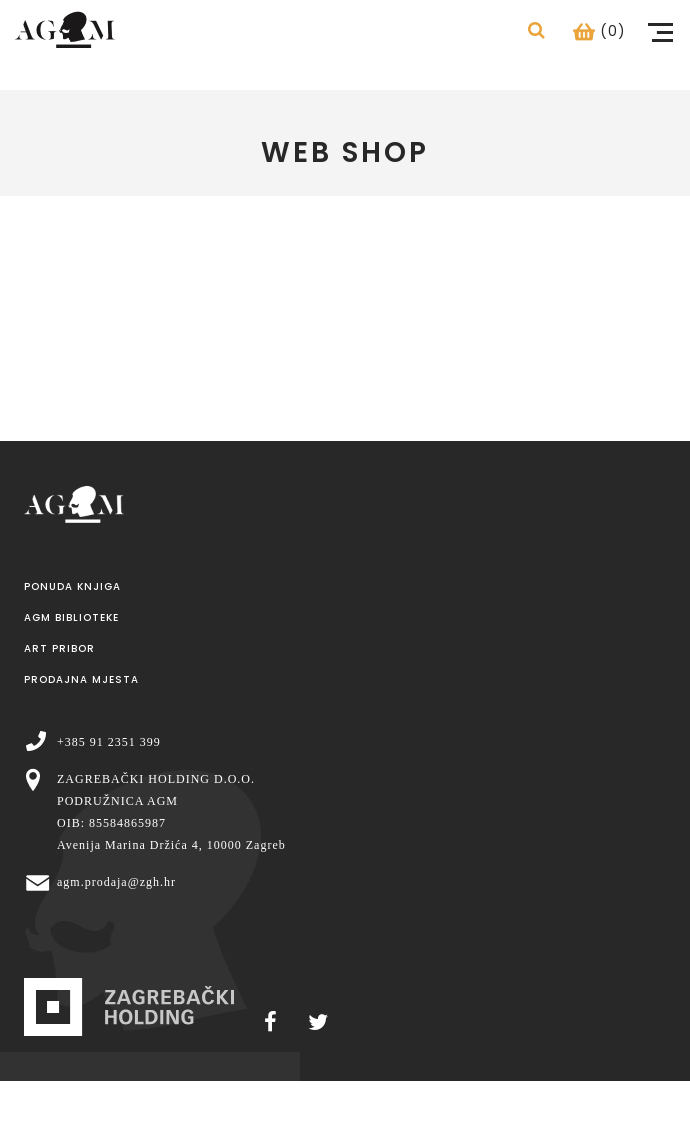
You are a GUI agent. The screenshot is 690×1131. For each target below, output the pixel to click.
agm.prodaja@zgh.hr (116, 882)
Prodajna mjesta (81, 679)
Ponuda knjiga (72, 586)
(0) (599, 31)
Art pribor (59, 648)
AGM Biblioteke (71, 617)
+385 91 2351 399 (109, 742)
